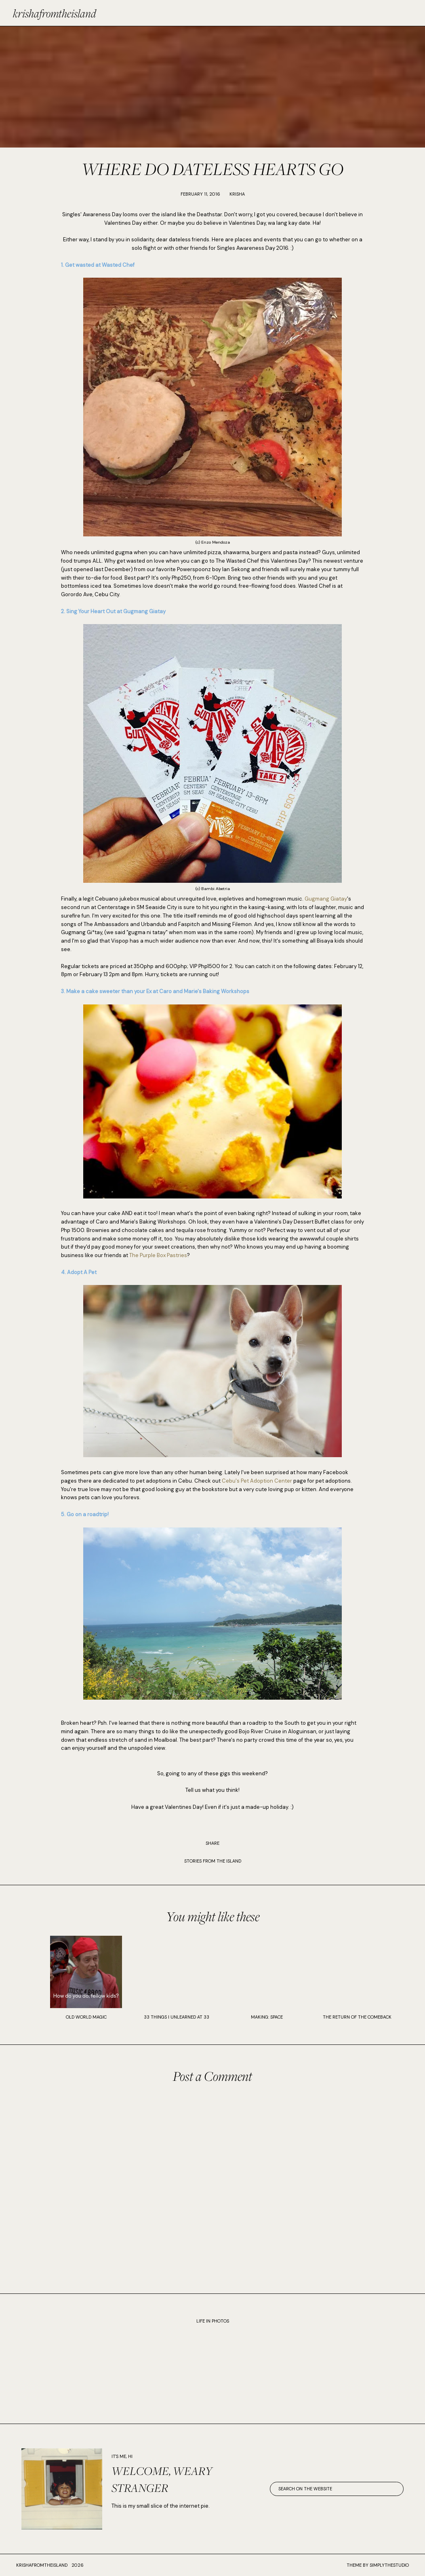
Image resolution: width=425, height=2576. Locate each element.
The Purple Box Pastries (157, 1255)
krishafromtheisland (54, 13)
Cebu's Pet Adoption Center (257, 1480)
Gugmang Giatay (326, 898)
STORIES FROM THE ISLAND (212, 1861)
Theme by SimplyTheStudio (378, 2565)
